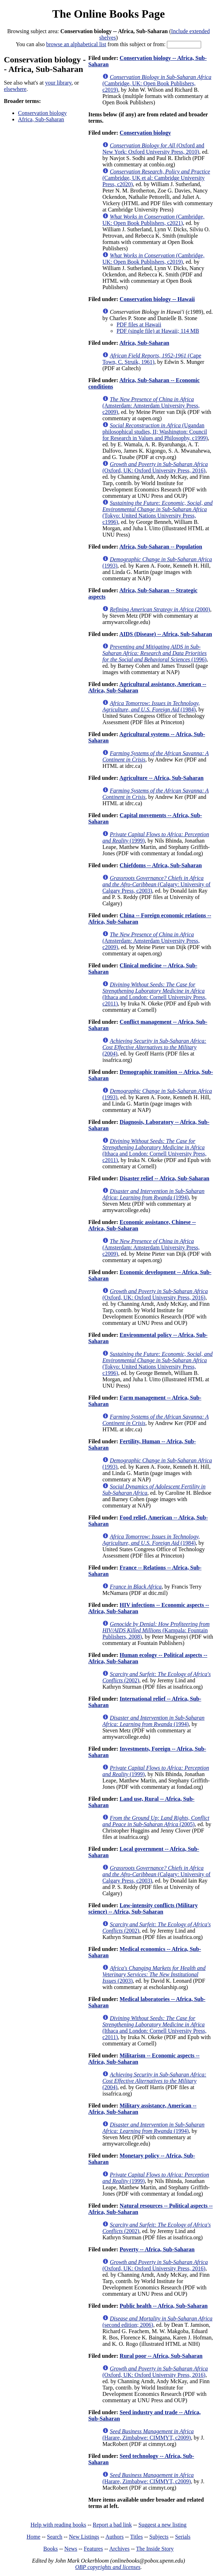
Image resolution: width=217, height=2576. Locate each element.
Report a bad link (112, 2525)
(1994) (153, 1194)
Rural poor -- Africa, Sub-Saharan (161, 2356)
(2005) (155, 1821)
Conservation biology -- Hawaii (157, 299)
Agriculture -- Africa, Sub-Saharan (161, 778)
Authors (115, 2537)
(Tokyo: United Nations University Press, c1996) (157, 512)
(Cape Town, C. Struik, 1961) (151, 359)
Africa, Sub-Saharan (41, 119)
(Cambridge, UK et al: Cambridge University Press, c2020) (156, 178)
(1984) (151, 706)
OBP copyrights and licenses (107, 2567)
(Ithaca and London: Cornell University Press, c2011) (154, 993)
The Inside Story (155, 2549)
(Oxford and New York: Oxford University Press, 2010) (153, 148)
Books (50, 2549)
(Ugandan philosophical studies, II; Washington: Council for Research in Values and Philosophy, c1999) (155, 431)
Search (54, 2537)
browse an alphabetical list (76, 44)
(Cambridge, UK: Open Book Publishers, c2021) (153, 220)
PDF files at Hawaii (138, 325)
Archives (119, 2549)
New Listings (84, 2537)
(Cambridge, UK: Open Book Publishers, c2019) (156, 83)
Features (93, 2549)
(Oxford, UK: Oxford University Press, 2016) (155, 467)
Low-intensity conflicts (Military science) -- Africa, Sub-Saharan (143, 1908)
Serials (183, 2537)
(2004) (154, 1047)
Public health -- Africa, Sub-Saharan (163, 2306)
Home (33, 2537)
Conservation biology (42, 113)
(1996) (154, 653)
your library (58, 83)
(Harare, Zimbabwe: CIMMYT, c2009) (148, 2434)
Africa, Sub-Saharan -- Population (160, 547)
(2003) (153, 1974)
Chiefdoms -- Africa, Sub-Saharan (161, 865)
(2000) (160, 609)
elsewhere (15, 89)
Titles (136, 2537)
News (70, 2549)
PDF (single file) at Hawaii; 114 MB (157, 331)
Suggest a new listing (162, 2525)
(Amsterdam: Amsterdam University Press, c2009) (151, 405)
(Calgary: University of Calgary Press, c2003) (156, 884)
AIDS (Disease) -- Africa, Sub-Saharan (165, 634)
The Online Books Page (108, 13)
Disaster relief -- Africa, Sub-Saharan (164, 1178)
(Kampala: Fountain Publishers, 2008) (156, 1630)
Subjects (158, 2537)
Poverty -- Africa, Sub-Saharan (157, 2249)
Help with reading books (58, 2525)
